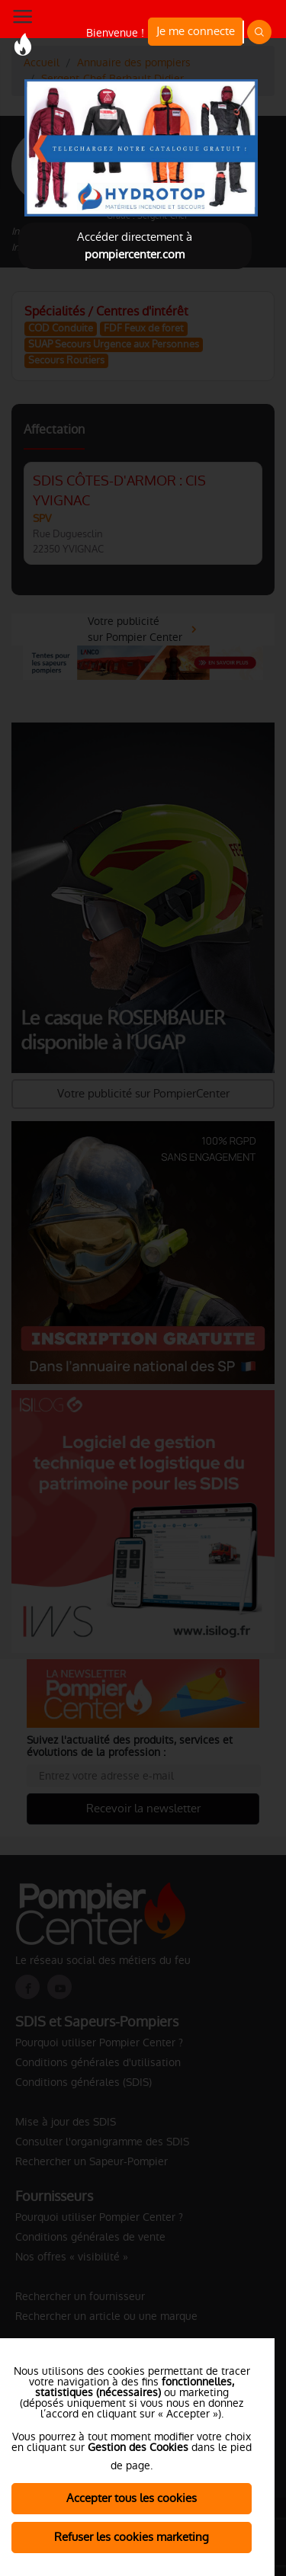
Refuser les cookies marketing (131, 2537)
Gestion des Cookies (138, 2447)
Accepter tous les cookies (131, 2498)
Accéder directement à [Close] (134, 245)
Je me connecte (195, 31)
